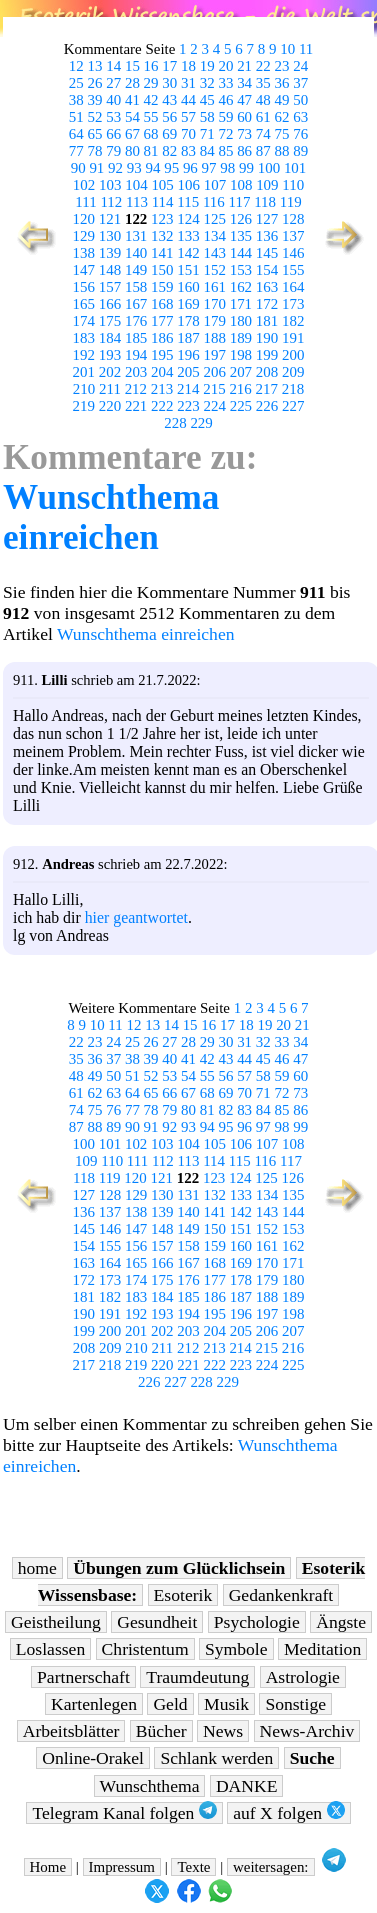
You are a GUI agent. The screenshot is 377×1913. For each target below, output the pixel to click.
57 (188, 117)
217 (267, 389)
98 (227, 168)
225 (241, 406)
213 (162, 389)
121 (110, 219)
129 (84, 236)
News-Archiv (307, 1731)
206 (214, 372)
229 (201, 423)
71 (207, 134)
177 (162, 321)
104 (136, 185)
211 (110, 389)
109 (267, 185)
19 (207, 66)
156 (84, 287)
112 (111, 202)
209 (293, 372)
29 (151, 83)
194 (136, 355)
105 (162, 185)
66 (113, 134)
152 (214, 270)
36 (282, 83)
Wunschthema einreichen (111, 517)
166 (110, 304)
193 (110, 355)
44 (188, 100)
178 (188, 321)
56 (169, 117)
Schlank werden (216, 1758)
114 (163, 202)
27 (113, 83)
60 (244, 117)
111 (85, 202)
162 (241, 287)
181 (267, 321)
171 (241, 304)
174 (84, 321)
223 (188, 406)
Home (48, 1867)
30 (169, 83)
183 (84, 338)
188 (214, 338)
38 (76, 100)
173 (293, 304)
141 (162, 253)
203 (136, 372)
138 (84, 253)
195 (162, 355)
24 (300, 66)
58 (207, 117)
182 (293, 321)
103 (110, 185)
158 (136, 287)
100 (269, 168)
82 (169, 151)
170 (214, 304)
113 (137, 202)
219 (84, 406)
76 (300, 134)
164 (293, 287)
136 (267, 236)
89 (300, 151)
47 (244, 100)
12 (76, 66)
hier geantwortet (136, 917)
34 (244, 83)
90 (78, 168)
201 (84, 372)
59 (225, 117)
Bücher (161, 1731)
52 (95, 117)
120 (84, 219)
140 (136, 253)
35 (263, 83)
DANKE (247, 1786)
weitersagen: (271, 1867)
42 (151, 100)
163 (267, 287)
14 (113, 66)
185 (136, 338)
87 (263, 151)
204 (162, 372)
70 (188, 134)
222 (162, 406)
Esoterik (183, 1595)
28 (132, 83)
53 (113, 117)
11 (306, 49)
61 (263, 117)
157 (110, 287)
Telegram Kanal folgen (124, 1812)
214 (188, 389)
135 (241, 236)
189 (241, 338)
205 (188, 372)
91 (96, 168)
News (223, 1731)
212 (136, 389)
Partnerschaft (83, 1677)
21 (244, 66)
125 (214, 219)
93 (134, 168)
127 (267, 219)
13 (95, 66)
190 (267, 338)
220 (110, 406)
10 (287, 49)
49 (282, 100)
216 (240, 389)
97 (209, 168)
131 (136, 236)
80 (132, 151)
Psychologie (257, 1622)
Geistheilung (56, 1622)
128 (293, 219)
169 (188, 304)
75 (282, 134)
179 (214, 321)
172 (267, 304)
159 (162, 287)
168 (162, 304)
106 (189, 185)
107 (215, 185)
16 (151, 66)
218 (293, 389)
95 (171, 168)
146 (293, 253)
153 (241, 270)
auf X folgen (288, 1812)
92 (115, 168)
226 (267, 406)
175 (110, 321)
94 (152, 168)
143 (214, 253)
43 (169, 100)
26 (95, 83)
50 (300, 100)
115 (188, 202)
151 (188, 270)
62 (282, 117)
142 (188, 253)
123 (162, 219)
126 (241, 219)
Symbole (236, 1649)
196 (188, 355)
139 (110, 253)
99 (246, 168)
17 (169, 66)
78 (95, 151)
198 (241, 355)
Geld (170, 1704)
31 (188, 83)
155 (293, 270)
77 (76, 151)
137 (293, 236)
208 (267, 372)
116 (214, 202)
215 (214, 389)
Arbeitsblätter (71, 1731)
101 (295, 168)
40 (113, 100)
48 (263, 100)
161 (214, 287)
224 (214, 406)
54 (132, 117)
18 (188, 66)
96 (190, 168)
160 (188, 287)
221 (136, 406)
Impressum (122, 1867)
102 (84, 185)
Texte (193, 1867)
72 (225, 134)
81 (151, 151)
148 (110, 270)
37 (300, 83)
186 (162, 338)
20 (225, 66)
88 (282, 151)
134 (214, 236)
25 (76, 83)
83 (188, 151)
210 (84, 389)
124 (188, 219)
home (37, 1568)
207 (241, 372)
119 (291, 202)
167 (136, 304)
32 (207, 83)
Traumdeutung (197, 1677)
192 (84, 355)
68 (151, 134)
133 (188, 236)
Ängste (341, 1622)
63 (300, 117)
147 (84, 270)
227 (293, 406)
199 (267, 355)
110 (293, 185)
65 (95, 134)
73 (244, 134)
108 (241, 185)
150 (162, 270)
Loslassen (50, 1649)
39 (95, 100)
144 (241, 253)
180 (241, 321)
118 (265, 202)
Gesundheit (157, 1622)
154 (267, 270)
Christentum (145, 1649)
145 (267, 253)
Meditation (322, 1649)
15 (132, 66)
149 (136, 270)
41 (132, 100)
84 (207, 151)
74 (263, 134)
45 (207, 100)
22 (263, 66)
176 (136, 321)
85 (225, 151)
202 (110, 372)
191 (293, 338)
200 (293, 355)
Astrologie (303, 1677)
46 (225, 100)
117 (240, 202)
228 (175, 423)
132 (162, 236)
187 (188, 338)
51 (76, 117)
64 (76, 134)
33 (225, 83)
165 (84, 304)
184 (110, 338)
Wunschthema (150, 1786)
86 (244, 151)
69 (169, 134)
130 (110, 236)
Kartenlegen (94, 1704)
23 (282, 66)
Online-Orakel (93, 1758)
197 (214, 355)
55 (151, 117)
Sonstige (295, 1704)
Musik (226, 1704)
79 (113, 151)
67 (132, 134)
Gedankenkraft (281, 1595)
